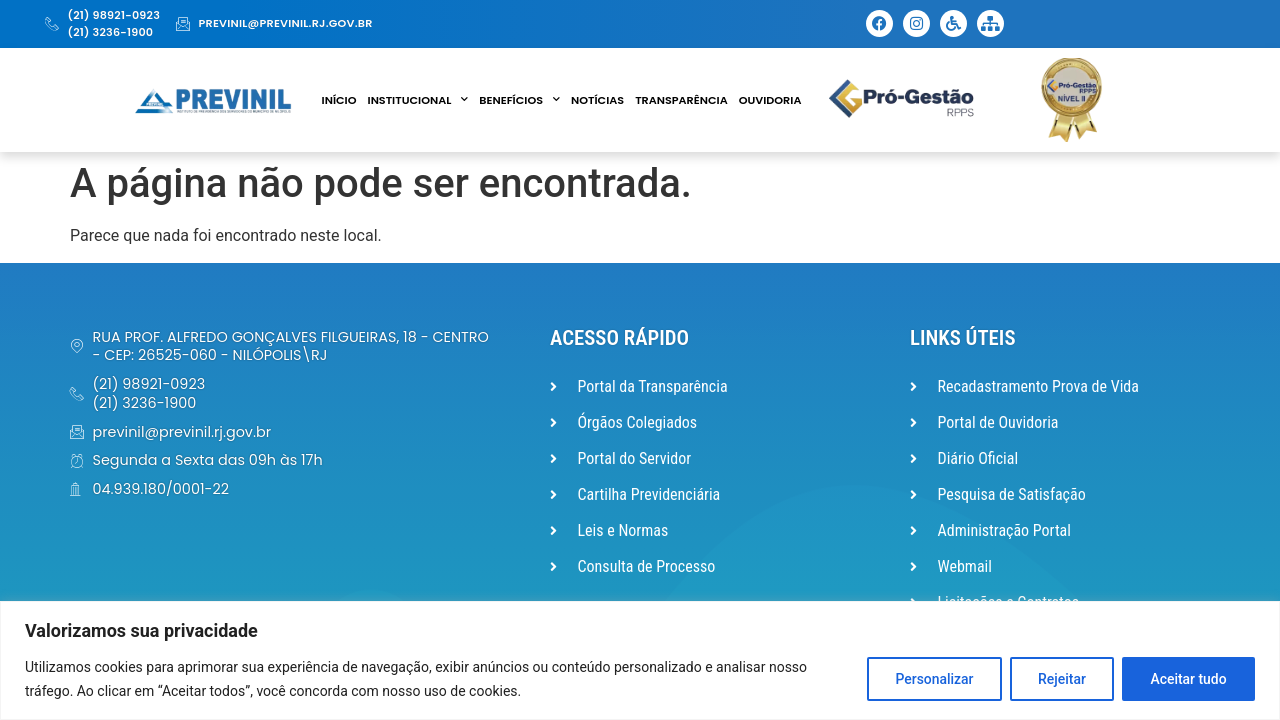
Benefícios (519, 100)
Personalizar (930, 679)
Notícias (597, 100)
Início (339, 100)
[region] (640, 660)
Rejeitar (1059, 679)
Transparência (681, 100)
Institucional (418, 100)
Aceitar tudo (1187, 679)
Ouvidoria (770, 100)
